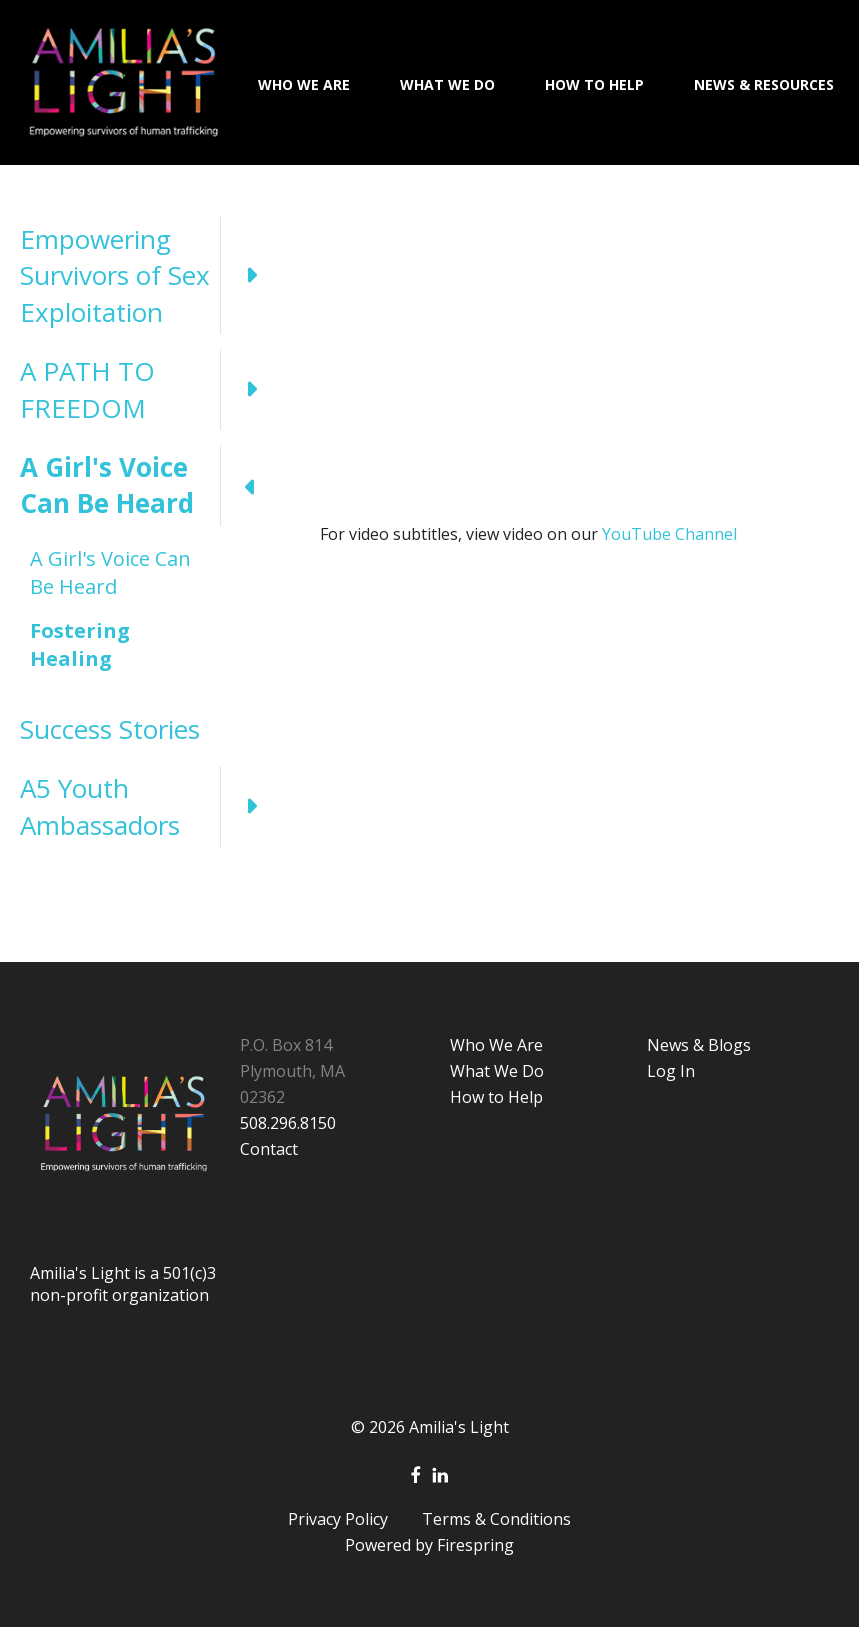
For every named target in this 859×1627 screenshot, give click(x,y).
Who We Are (304, 84)
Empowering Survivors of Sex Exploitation (150, 275)
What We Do (447, 84)
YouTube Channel (667, 534)
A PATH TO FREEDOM (150, 389)
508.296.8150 (288, 1123)
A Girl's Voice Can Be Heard (150, 485)
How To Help (594, 84)
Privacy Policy (338, 1519)
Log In (671, 1071)
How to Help (496, 1097)
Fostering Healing (80, 644)
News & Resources (764, 84)
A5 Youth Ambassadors (150, 806)
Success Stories (110, 729)
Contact (269, 1149)
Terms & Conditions (496, 1519)
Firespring (475, 1545)
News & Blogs (699, 1045)
